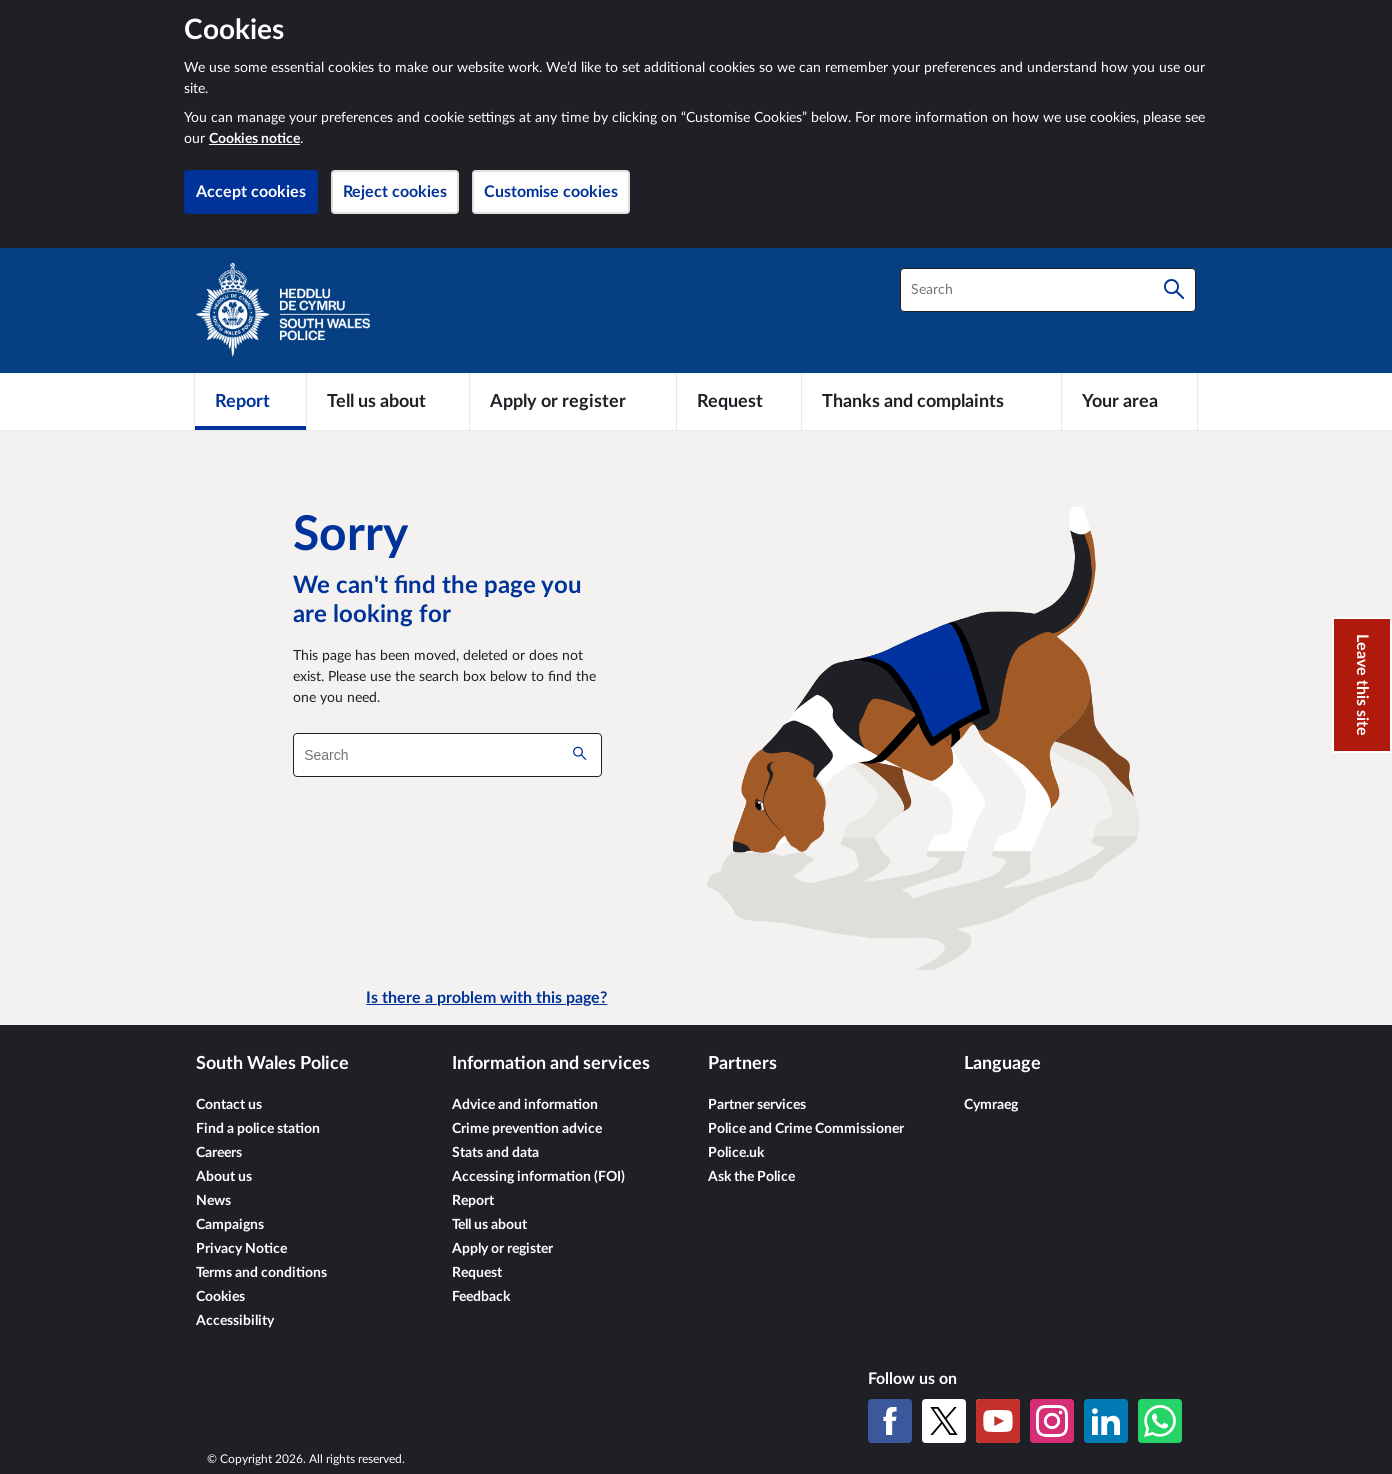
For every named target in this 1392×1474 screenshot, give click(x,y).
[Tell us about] (388, 401)
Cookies (220, 1297)
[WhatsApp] (1160, 1421)
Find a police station (258, 1129)
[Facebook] (890, 1421)
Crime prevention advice (527, 1129)
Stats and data (495, 1153)
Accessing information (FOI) (538, 1177)
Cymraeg (991, 1105)
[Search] (1174, 290)
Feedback (481, 1297)
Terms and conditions (261, 1273)
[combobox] (1048, 290)
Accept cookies (251, 192)
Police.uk (736, 1153)
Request (477, 1273)
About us (224, 1177)
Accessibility (235, 1321)
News (213, 1201)
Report (473, 1201)
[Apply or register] (572, 401)
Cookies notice (254, 139)
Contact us (229, 1105)
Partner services (757, 1105)
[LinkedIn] (1106, 1421)
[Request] (739, 401)
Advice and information (525, 1105)
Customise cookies (551, 192)
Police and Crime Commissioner (806, 1129)
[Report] (250, 401)
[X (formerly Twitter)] (944, 1421)
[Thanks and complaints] (931, 401)
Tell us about (489, 1225)
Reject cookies (395, 192)
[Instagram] (1052, 1421)
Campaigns (230, 1225)
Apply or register (502, 1249)
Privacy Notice (241, 1249)
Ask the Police (751, 1177)
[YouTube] (998, 1421)
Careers (219, 1153)
